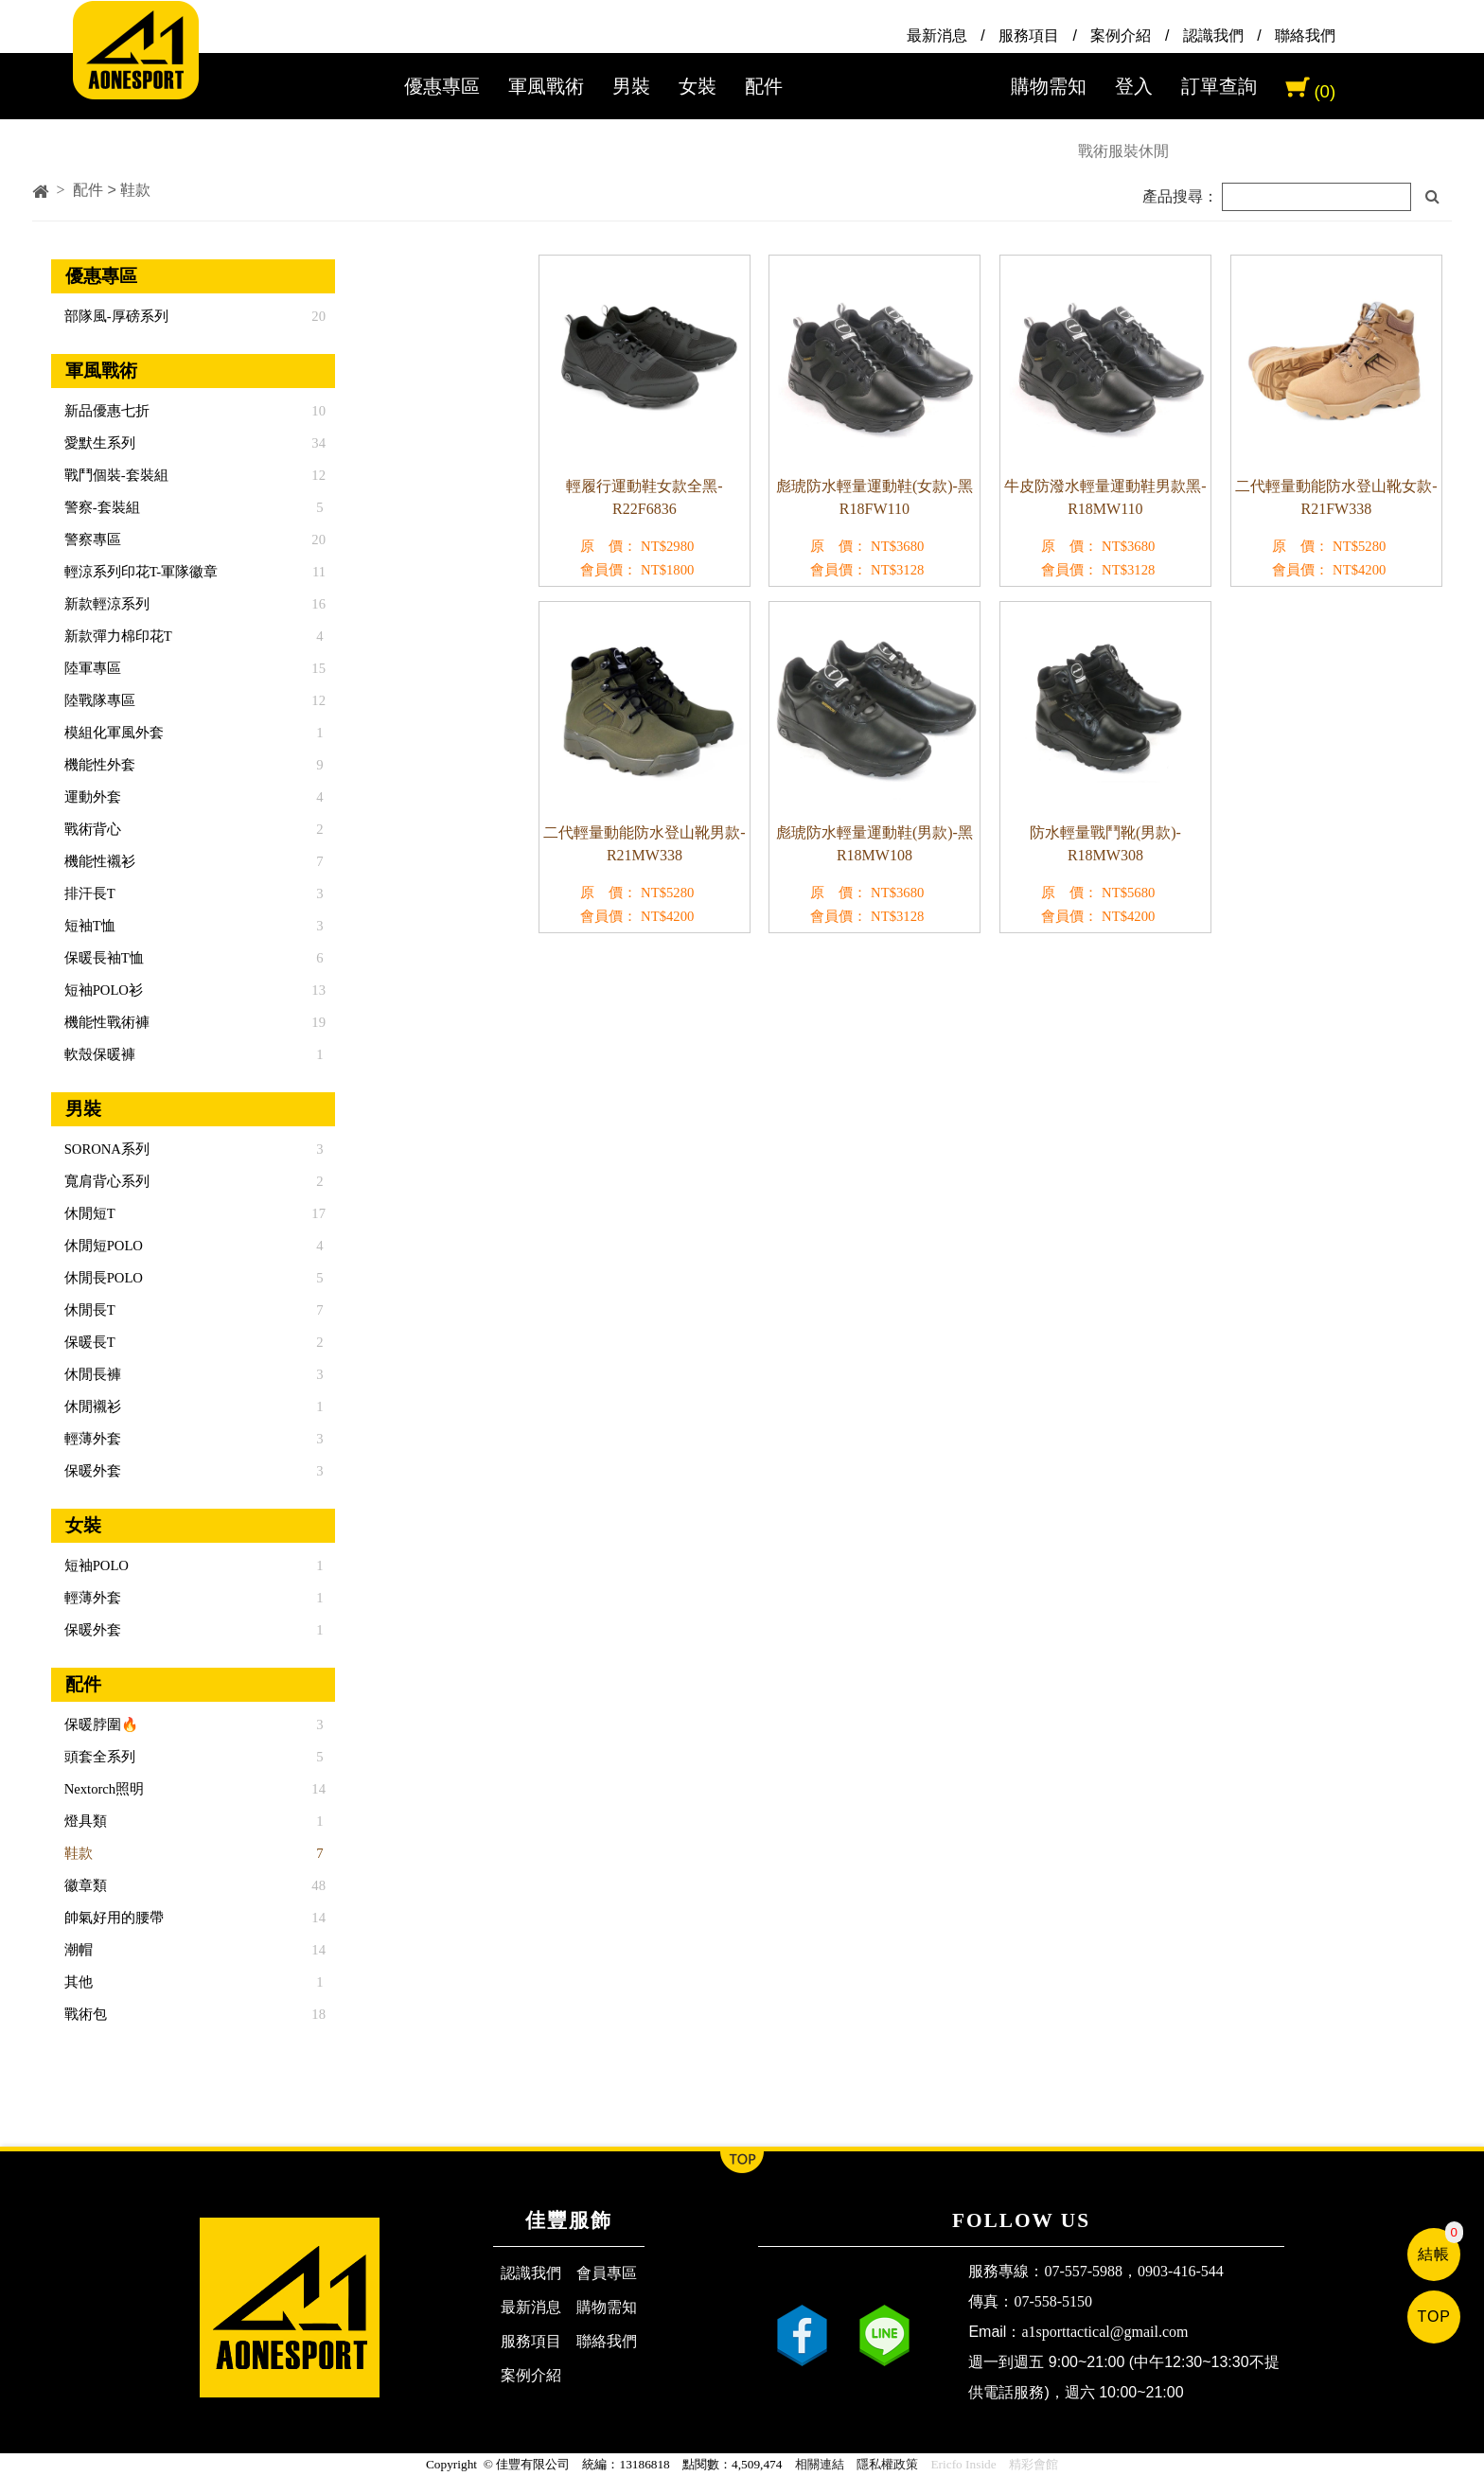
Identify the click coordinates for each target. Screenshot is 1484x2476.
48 (318, 1885)
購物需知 (1048, 86)
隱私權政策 (887, 2464)
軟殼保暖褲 (98, 1054)
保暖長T (88, 1342)
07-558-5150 (1053, 2301)
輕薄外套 (91, 1438)
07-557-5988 (1083, 2271)
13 (318, 990)
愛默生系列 (98, 443)
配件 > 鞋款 (111, 190)
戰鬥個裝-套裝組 (114, 475)
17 (318, 1213)
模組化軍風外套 (112, 732)
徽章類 (84, 1885)
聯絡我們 (1305, 35)
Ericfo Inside (963, 2464)
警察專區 (91, 539)
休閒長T (88, 1310)
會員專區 (606, 2273)
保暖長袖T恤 (102, 957)
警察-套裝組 (100, 507)
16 (318, 603)
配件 (764, 86)
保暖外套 (91, 1470)
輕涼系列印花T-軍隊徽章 (139, 571)
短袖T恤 (88, 925)
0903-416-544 (1181, 2271)
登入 (1134, 86)
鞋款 (77, 1853)
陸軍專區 (91, 668)
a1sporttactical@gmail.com (1104, 2332)
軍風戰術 (546, 86)
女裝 (697, 86)
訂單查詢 (1219, 86)
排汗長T (88, 893)
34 (318, 443)
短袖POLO (95, 1565)
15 (318, 668)
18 (318, 2014)
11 (319, 571)
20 (318, 316)
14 (318, 1788)
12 (318, 475)
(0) (1324, 91)
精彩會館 (1033, 2464)
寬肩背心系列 (105, 1181)
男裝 (631, 86)
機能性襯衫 (98, 861)
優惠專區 (442, 86)
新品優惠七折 (105, 410)
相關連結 (819, 2464)
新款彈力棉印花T (116, 636)
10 (318, 410)
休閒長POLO (102, 1277)
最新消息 (937, 35)
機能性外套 (98, 764)
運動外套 (91, 797)
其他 (77, 1982)
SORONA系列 (105, 1149)
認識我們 (1213, 35)
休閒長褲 (91, 1374)
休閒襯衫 (91, 1406)
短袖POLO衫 (102, 990)
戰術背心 (91, 829)
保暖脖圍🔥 (99, 1724)
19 (318, 1022)
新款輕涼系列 (105, 603)
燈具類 (84, 1821)
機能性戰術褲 (105, 1022)
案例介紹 (1120, 35)
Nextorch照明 (102, 1788)
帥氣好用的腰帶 (112, 1917)
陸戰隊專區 (98, 700)
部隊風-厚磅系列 (114, 316)
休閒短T (88, 1213)
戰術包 (84, 2014)
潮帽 (77, 1949)
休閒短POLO (102, 1245)
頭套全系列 (98, 1756)
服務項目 (1028, 35)
